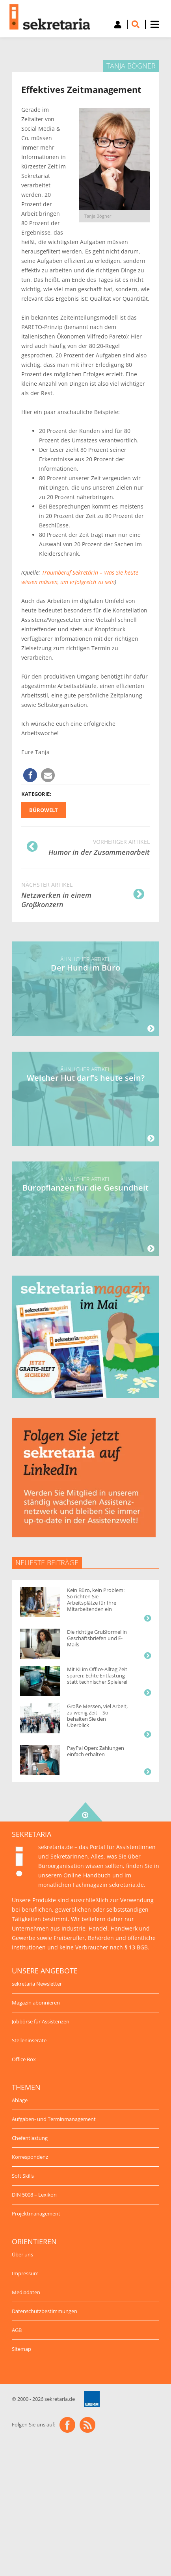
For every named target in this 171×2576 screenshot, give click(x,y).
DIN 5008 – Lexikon (34, 2194)
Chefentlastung (30, 2137)
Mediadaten (26, 2292)
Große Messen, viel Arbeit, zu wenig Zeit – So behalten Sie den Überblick (97, 1716)
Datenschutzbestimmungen (44, 2311)
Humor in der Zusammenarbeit (88, 846)
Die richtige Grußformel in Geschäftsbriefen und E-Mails (97, 1638)
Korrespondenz (30, 2156)
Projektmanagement (36, 2213)
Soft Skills (23, 2175)
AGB (17, 2330)
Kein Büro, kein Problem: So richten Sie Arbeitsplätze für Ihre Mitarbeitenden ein (96, 1600)
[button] (30, 775)
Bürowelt (43, 810)
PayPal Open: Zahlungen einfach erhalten (95, 1751)
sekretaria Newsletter (37, 1983)
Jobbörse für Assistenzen (40, 2021)
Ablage (20, 2100)
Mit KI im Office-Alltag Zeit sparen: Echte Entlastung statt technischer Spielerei (97, 1675)
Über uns (22, 2254)
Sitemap (21, 2348)
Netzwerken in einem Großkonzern (82, 894)
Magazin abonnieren (36, 2002)
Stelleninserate (29, 2040)
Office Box (24, 2059)
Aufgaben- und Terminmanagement (54, 2119)
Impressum (25, 2273)
